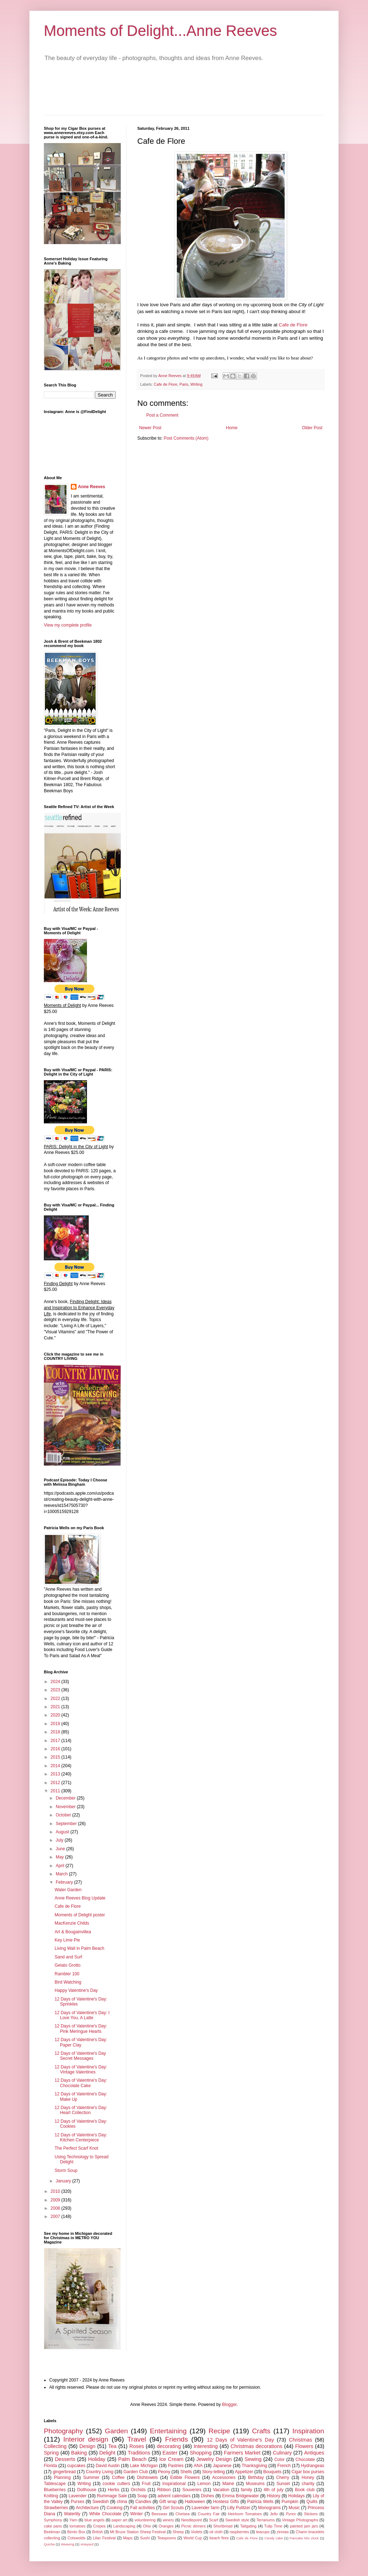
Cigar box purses (307, 2471)
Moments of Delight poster (80, 1914)
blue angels (94, 2520)
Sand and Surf (68, 1956)
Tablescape (55, 2483)
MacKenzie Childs (72, 1923)
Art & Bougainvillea (73, 1931)
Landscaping (124, 2526)
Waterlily (72, 2513)
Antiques (314, 2453)
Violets (196, 2532)
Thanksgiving (254, 2465)
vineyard (86, 2544)
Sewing (253, 2459)
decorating (169, 2446)
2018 (56, 1731)
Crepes (99, 2526)
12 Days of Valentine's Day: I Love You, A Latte (82, 2015)
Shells (186, 2471)
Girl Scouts (173, 2507)
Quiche (49, 2544)
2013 (56, 1774)
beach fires (219, 2538)
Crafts (261, 2431)
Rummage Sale (112, 2495)
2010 (56, 2191)
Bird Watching (68, 1982)
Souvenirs (191, 2489)
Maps (127, 2538)
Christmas (300, 2440)
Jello (274, 2514)
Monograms (269, 2507)
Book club (305, 2489)
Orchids (138, 2489)
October (64, 1815)
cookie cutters (116, 2483)
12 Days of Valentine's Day (240, 2440)
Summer (91, 2477)
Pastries (175, 2465)
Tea (112, 2446)
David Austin (108, 2465)
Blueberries (55, 2489)
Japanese (222, 2465)
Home (232, 427)
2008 (56, 2208)
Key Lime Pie (67, 1940)
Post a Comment (162, 415)
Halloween (195, 2501)
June (61, 1848)
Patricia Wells (260, 2501)
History (273, 2495)
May (60, 1857)
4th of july (274, 2489)
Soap (142, 2495)
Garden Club (136, 2471)
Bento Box (76, 2532)
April (60, 1865)
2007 (56, 2216)
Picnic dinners (193, 2526)
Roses (136, 2446)
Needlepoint (191, 2520)
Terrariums (265, 2520)
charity (308, 2483)
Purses (77, 2501)
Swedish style (237, 2520)
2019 (56, 1723)
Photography (63, 2431)
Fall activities (142, 2507)
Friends (176, 2439)
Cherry (282, 2477)
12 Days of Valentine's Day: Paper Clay (81, 2042)
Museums (255, 2483)
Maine (228, 2483)
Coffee (118, 2477)
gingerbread (64, 2471)
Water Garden (68, 1889)
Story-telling (213, 2471)
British (97, 2532)
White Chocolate (105, 2513)
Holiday (96, 2459)
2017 (56, 1740)
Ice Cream (171, 2459)
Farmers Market (242, 2453)
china (122, 2501)
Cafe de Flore (293, 324)
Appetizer (244, 2471)
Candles (143, 2501)
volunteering (145, 2520)
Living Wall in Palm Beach (79, 1948)
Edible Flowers (185, 2477)
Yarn (73, 2520)
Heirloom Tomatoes (245, 2514)
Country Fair (209, 2514)
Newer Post (150, 427)
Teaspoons (166, 2538)
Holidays (296, 2495)
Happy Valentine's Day (76, 1990)
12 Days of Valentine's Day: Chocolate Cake (81, 2083)
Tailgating (248, 2526)
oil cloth (216, 2532)
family (246, 2489)
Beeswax (159, 2514)
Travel (136, 2439)
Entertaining (168, 2431)
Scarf (213, 2520)
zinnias (283, 2532)
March (62, 1873)
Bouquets (272, 2471)
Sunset (283, 2483)
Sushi (145, 2538)
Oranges (166, 2526)
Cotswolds (77, 2538)
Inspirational (174, 2483)
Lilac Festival (104, 2538)
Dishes (207, 2495)
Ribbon (164, 2489)
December (66, 1798)
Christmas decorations (256, 2446)
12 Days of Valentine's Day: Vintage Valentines (81, 2069)
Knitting (51, 2495)
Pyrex (291, 2514)
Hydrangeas (312, 2465)
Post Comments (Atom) (186, 438)
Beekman (52, 2532)
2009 (56, 2200)
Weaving (67, 2544)
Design (87, 2446)
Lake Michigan (144, 2465)
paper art (120, 2520)
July (60, 1840)
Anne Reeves (91, 486)
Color (279, 2459)
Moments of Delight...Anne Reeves (160, 30)
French (284, 2465)
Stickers (311, 2514)
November (66, 1806)
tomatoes (77, 2526)
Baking (79, 2453)
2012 (56, 1782)
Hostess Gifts (226, 2501)
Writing (196, 384)
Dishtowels (147, 2477)
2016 (56, 1748)
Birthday (256, 2477)
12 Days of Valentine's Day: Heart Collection (81, 2110)
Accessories (224, 2477)
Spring (51, 2453)
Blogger (229, 2404)
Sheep (178, 2532)
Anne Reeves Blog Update (80, 1898)
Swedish (100, 2501)
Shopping (201, 2453)
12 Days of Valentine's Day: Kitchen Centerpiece (81, 2137)
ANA (198, 2465)
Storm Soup (66, 2170)
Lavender (78, 2495)
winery (168, 2520)
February (65, 1882)
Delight (107, 2453)
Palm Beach (132, 2459)
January (64, 2180)
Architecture (87, 2507)
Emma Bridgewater (240, 2495)
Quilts (312, 2501)
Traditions (139, 2453)
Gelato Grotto (67, 1965)
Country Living (100, 2471)
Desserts (65, 2459)
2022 (56, 1698)
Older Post (312, 427)
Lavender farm (206, 2507)
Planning (62, 2477)
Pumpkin (289, 2501)
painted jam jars (304, 2526)
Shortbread (223, 2526)
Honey (308, 2477)
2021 (56, 1706)
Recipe (219, 2431)
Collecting (55, 2446)
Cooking (115, 2507)
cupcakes (76, 2465)
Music (294, 2507)
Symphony (53, 2520)
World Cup (192, 2538)
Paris (183, 384)
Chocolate (305, 2459)
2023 (56, 1689)
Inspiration (308, 2431)
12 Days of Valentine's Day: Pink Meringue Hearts (81, 2028)
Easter (170, 2453)
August (63, 1831)
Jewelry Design (214, 2459)
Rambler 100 (67, 1973)
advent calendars (173, 2495)
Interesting (206, 2446)
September (67, 1823)
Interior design (85, 2439)
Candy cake (273, 2538)
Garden (116, 2431)
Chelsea (182, 2514)
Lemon (204, 2483)
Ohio (147, 2526)
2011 (56, 1790)
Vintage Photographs (300, 2520)
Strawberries (56, 2507)
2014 (56, 1765)
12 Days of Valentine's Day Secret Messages (80, 2056)
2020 (56, 1715)
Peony (164, 2471)
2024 (56, 1681)
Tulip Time (273, 2526)
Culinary (282, 2453)
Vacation (221, 2489)
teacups (263, 2532)
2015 (56, 1757)
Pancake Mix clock (304, 2538)
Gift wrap (168, 2501)
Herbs (113, 2489)
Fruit (146, 2483)
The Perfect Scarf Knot (76, 2148)
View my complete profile (68, 625)
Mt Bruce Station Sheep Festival (138, 2532)
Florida (50, 2465)
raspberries (239, 2532)
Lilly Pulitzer (238, 2507)
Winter (136, 2513)
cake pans (53, 2526)
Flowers (304, 2446)
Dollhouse (86, 2489)
